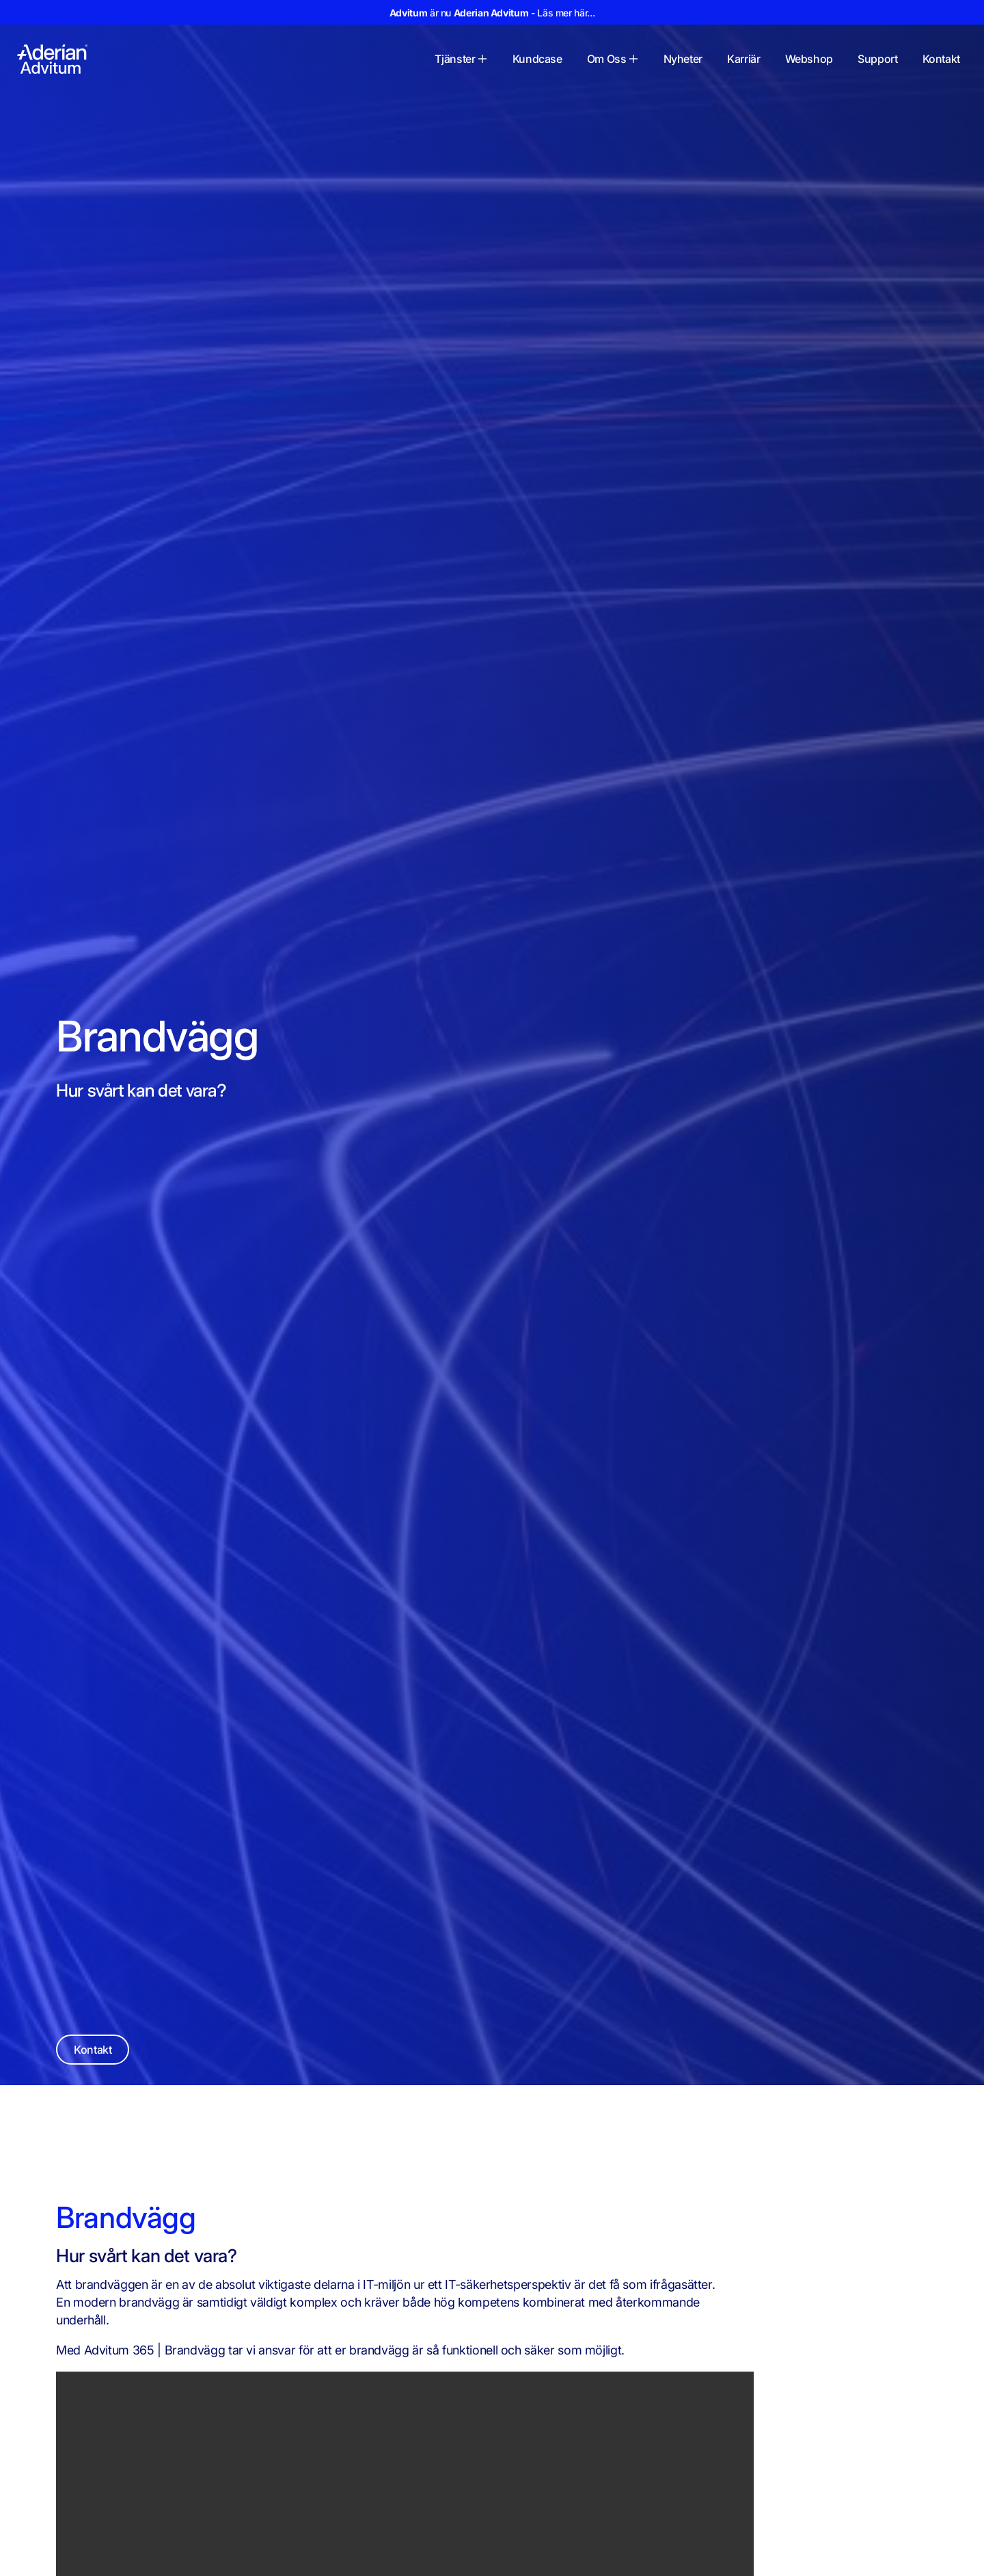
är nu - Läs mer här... (492, 12)
